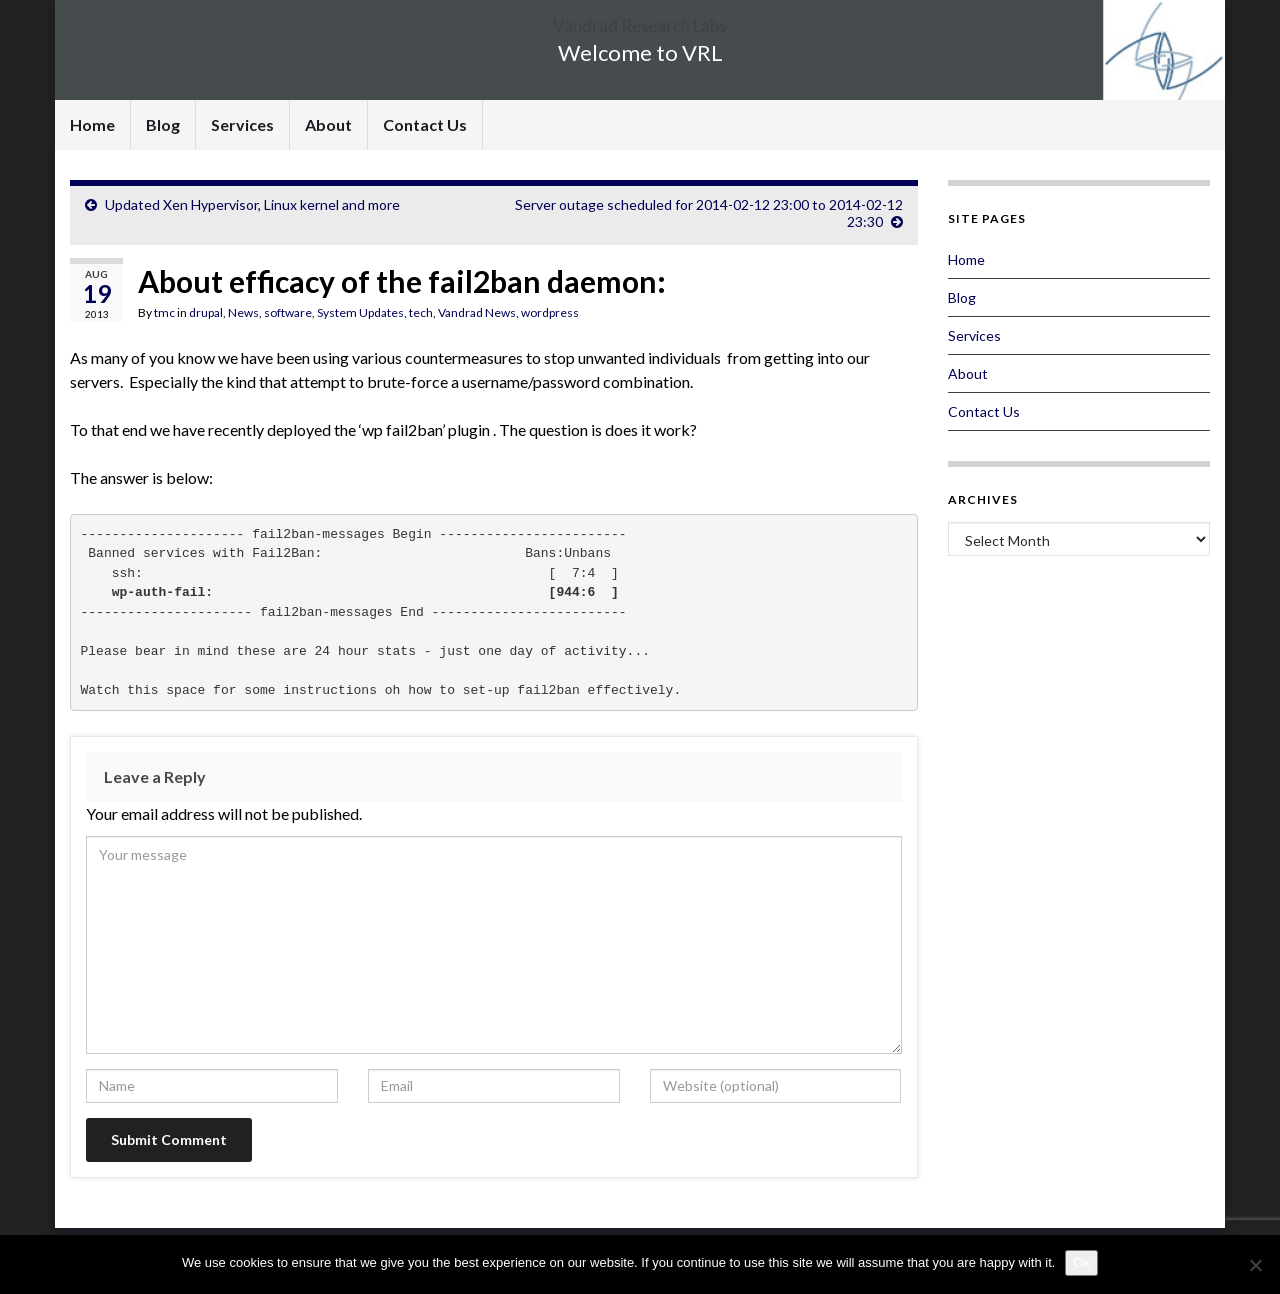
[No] (1255, 1265)
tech (421, 312)
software (288, 312)
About (328, 124)
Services (242, 124)
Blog (163, 124)
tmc (164, 312)
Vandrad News (477, 312)
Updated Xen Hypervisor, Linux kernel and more (252, 204)
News (243, 312)
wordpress (550, 312)
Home (92, 124)
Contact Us (425, 124)
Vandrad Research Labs (640, 19)
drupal (206, 312)
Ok (1081, 1262)
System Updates (360, 312)
